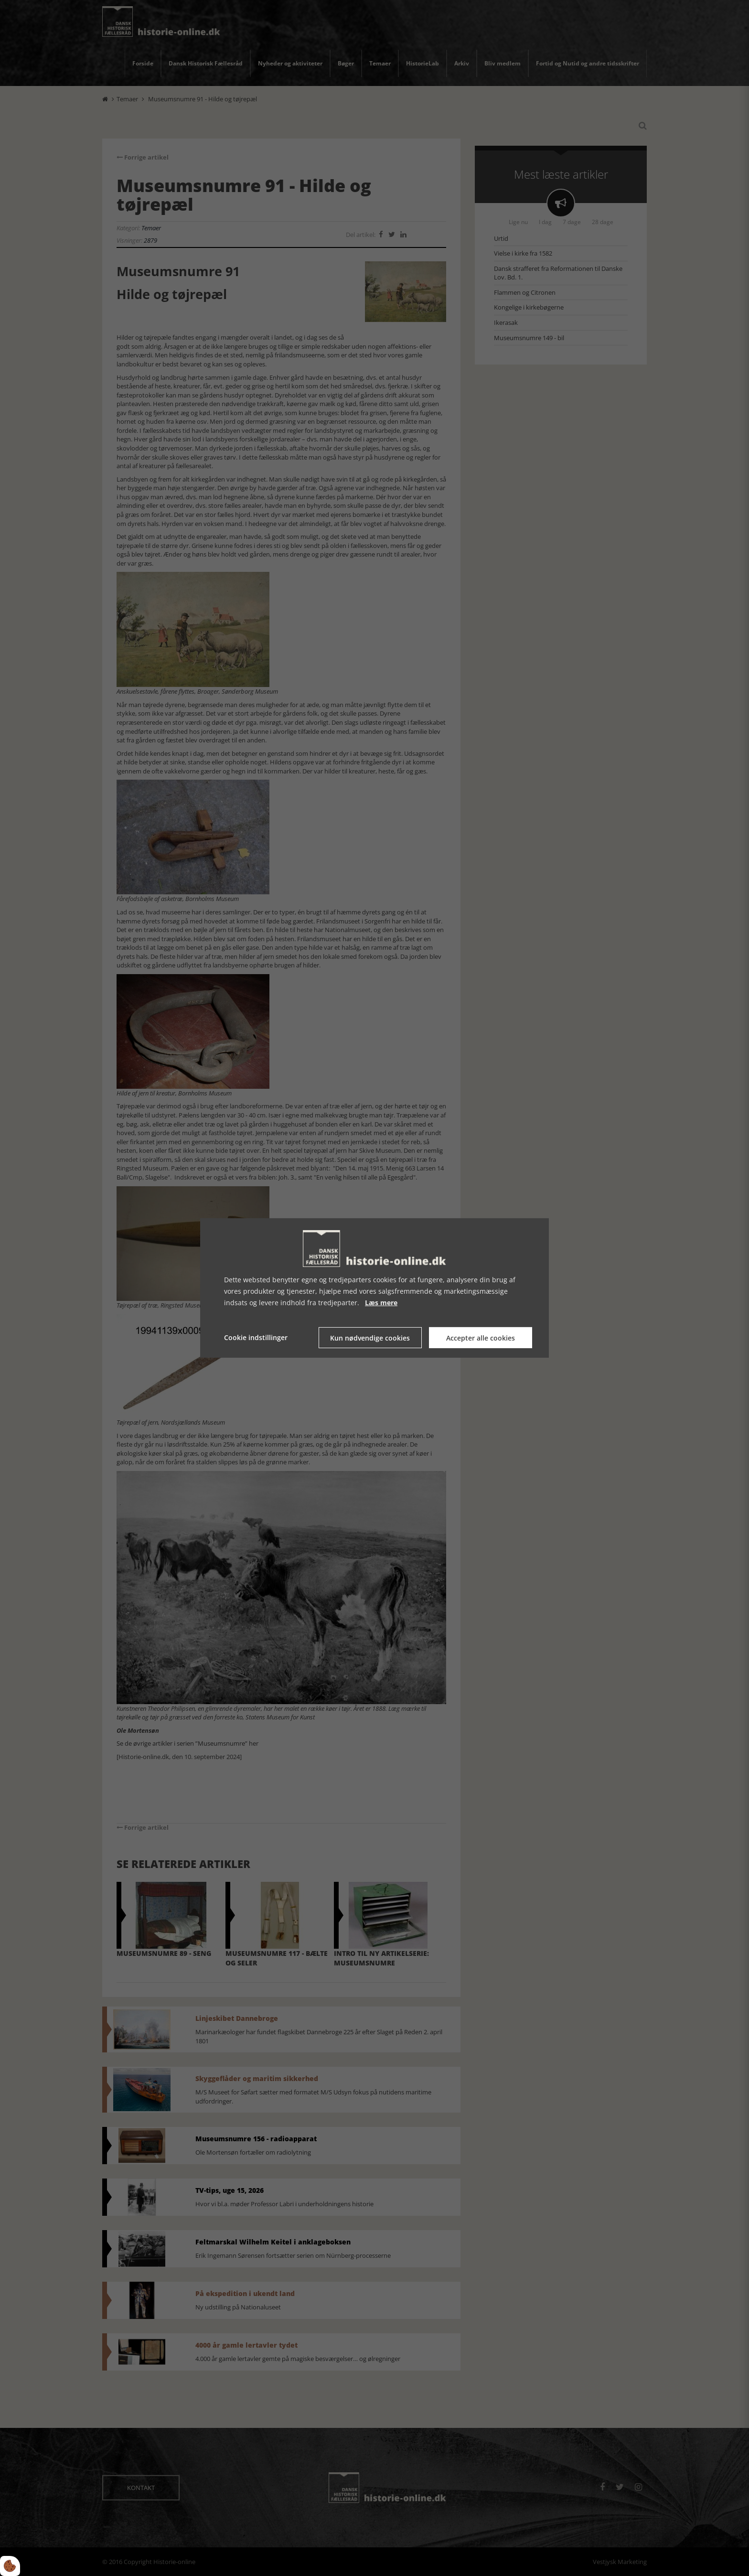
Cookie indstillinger (256, 1337)
